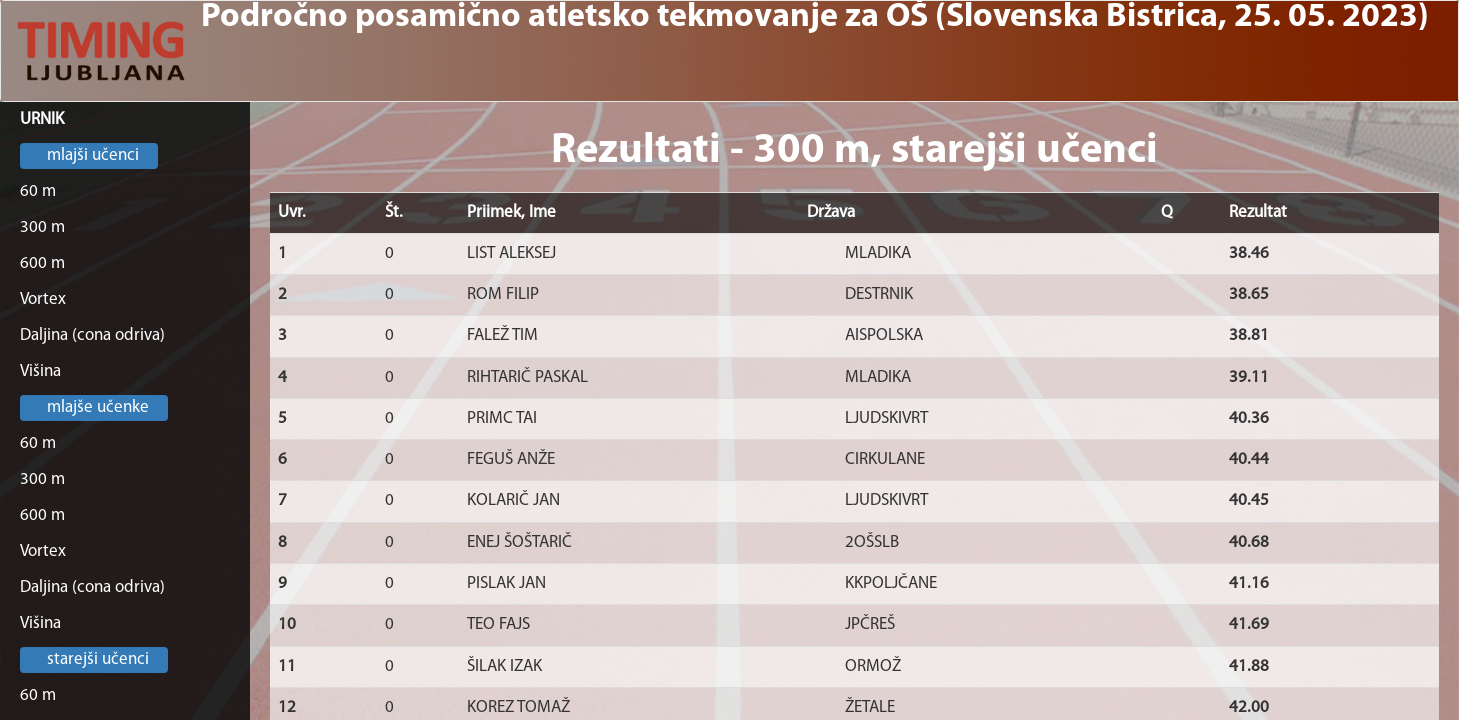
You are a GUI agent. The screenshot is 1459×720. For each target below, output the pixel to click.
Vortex (43, 299)
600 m (42, 263)
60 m (38, 191)
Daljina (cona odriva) (92, 335)
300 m (42, 227)
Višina (40, 371)
